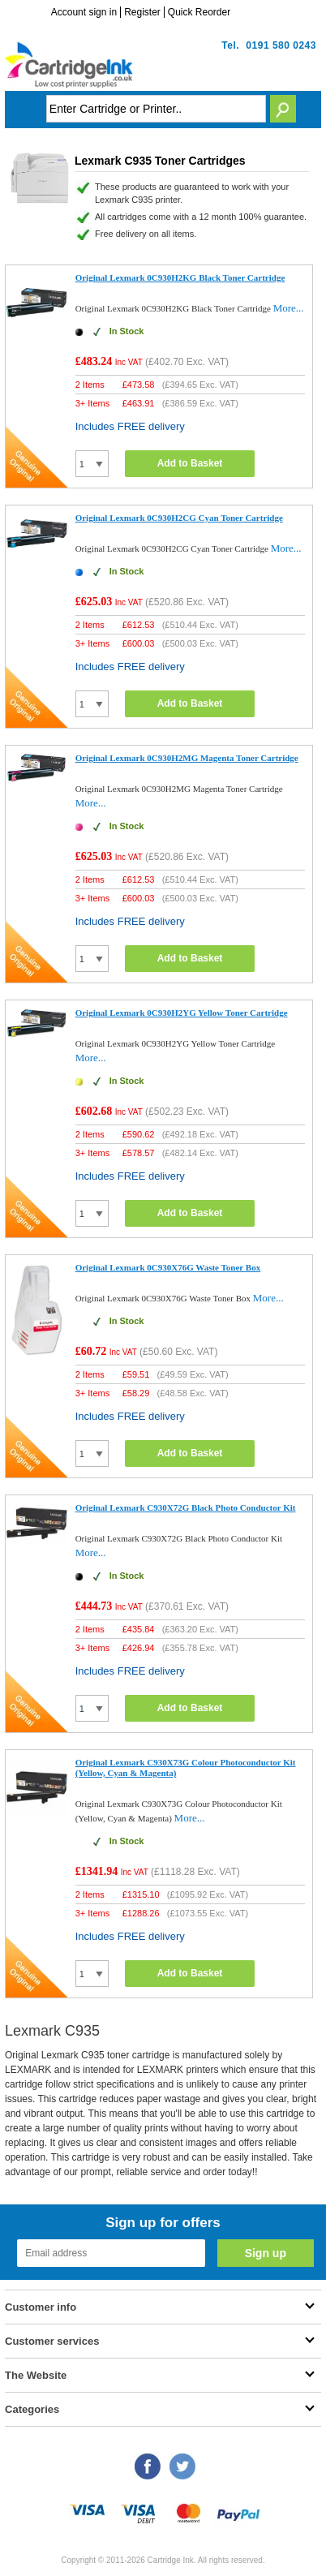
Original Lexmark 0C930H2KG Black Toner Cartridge (180, 277)
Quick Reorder (199, 12)
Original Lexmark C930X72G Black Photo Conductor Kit (185, 1507)
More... (288, 308)
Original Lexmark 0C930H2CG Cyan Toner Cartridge (179, 518)
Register (142, 12)
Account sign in (84, 12)
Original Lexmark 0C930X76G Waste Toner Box (167, 1267)
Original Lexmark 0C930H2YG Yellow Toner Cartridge (181, 1012)
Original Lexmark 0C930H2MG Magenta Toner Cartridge (186, 758)
